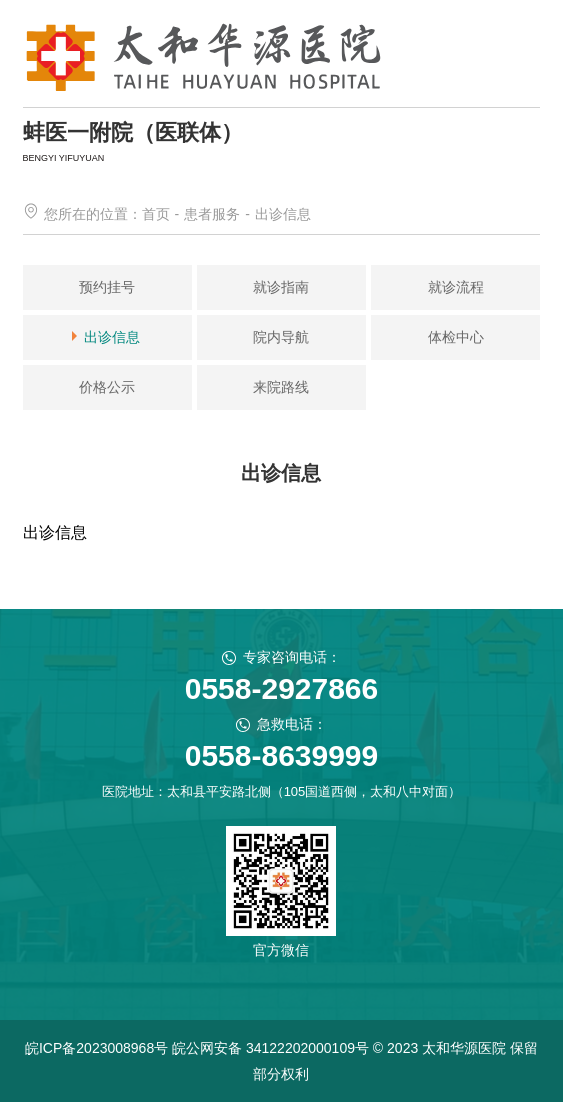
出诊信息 (283, 214)
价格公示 (107, 387)
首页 (156, 214)
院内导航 (281, 337)
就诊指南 (281, 287)
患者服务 (212, 214)
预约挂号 (107, 287)
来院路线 (281, 387)
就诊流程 (456, 287)
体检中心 (456, 337)
